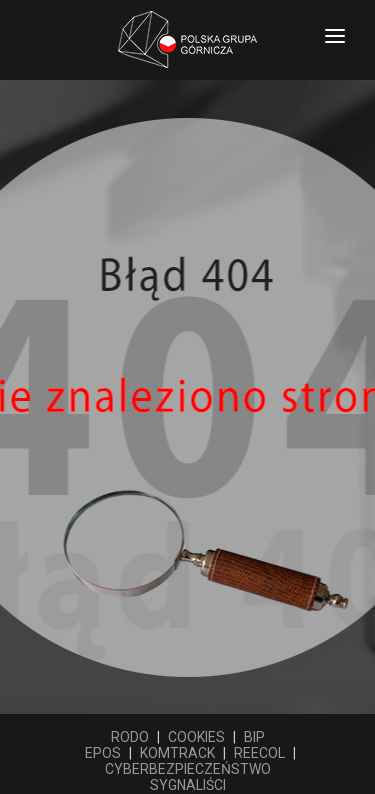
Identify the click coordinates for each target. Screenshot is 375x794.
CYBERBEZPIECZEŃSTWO (188, 769)
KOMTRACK (177, 753)
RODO (130, 737)
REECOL (259, 753)
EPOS (103, 753)
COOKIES (196, 737)
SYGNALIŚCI (188, 785)
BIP (254, 737)
